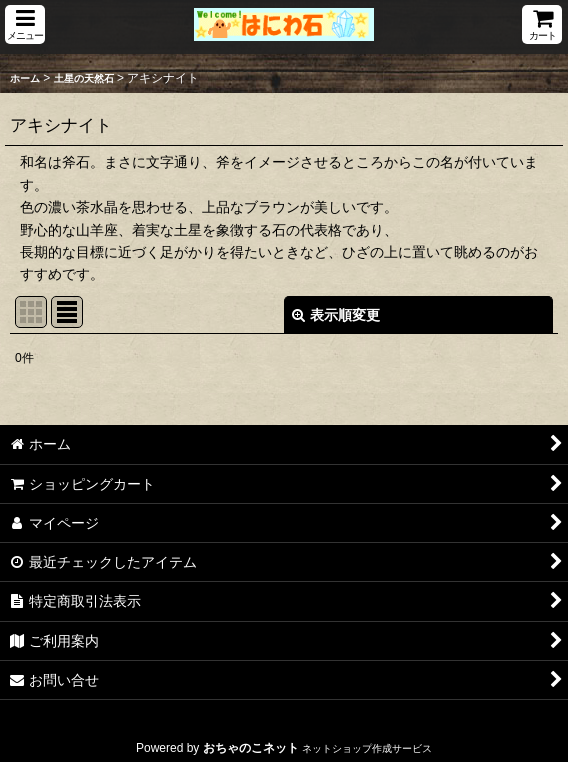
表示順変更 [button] (336, 315)
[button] (25, 24)
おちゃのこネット (251, 748)
